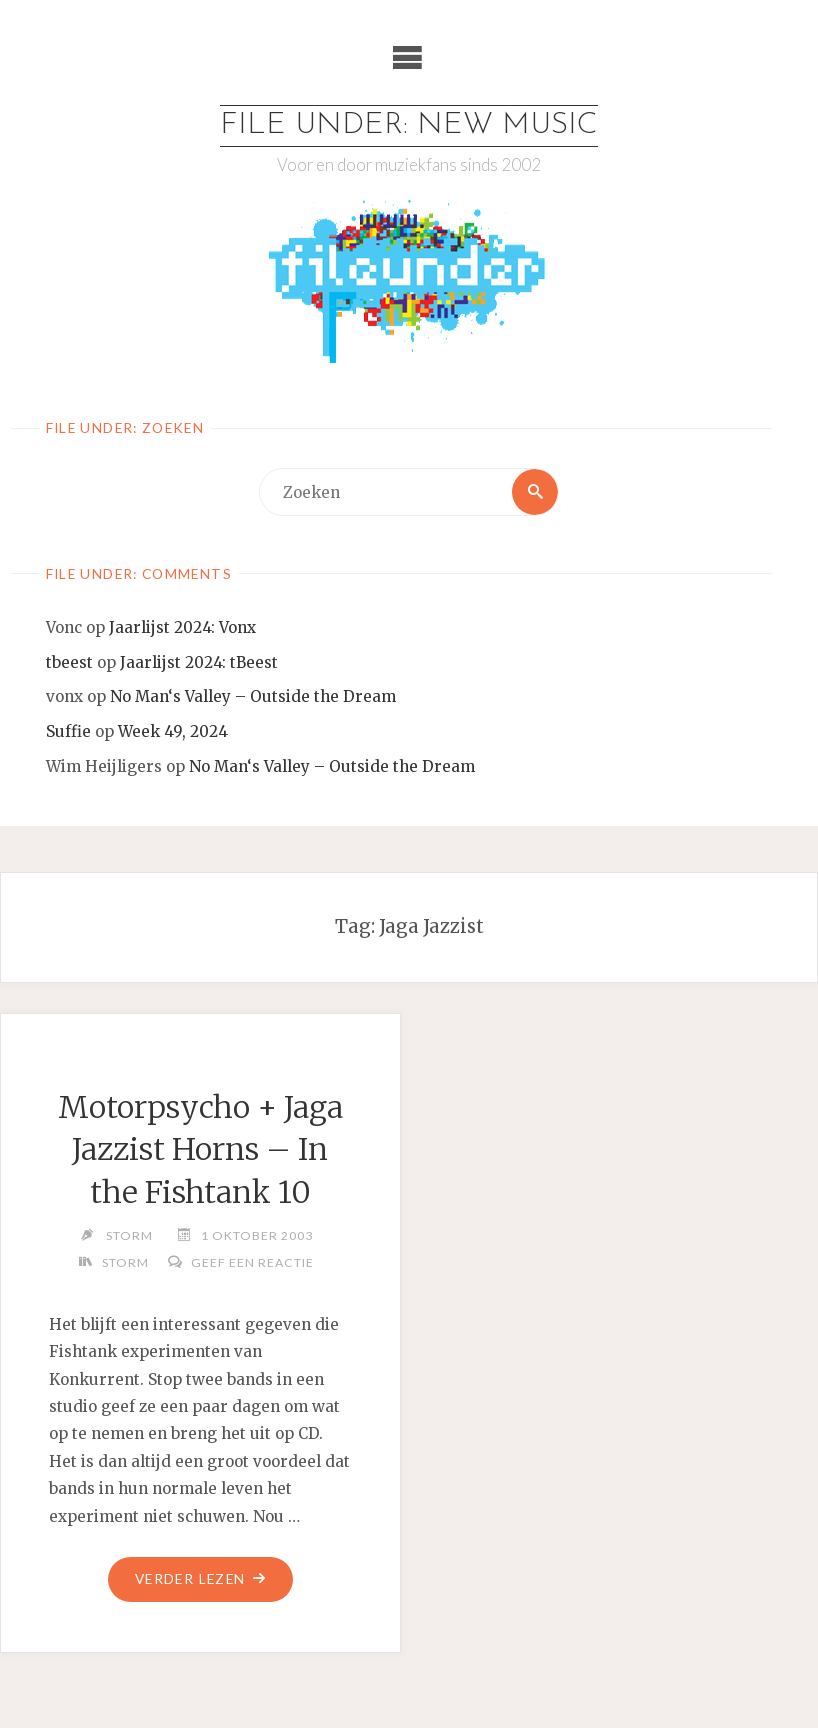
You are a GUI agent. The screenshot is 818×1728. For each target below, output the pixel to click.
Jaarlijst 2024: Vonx (182, 627)
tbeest (69, 662)
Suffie (68, 731)
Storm (125, 1262)
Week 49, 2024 (173, 731)
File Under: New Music (409, 125)
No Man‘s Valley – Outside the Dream (253, 696)
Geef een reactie (252, 1262)
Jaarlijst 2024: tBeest (199, 662)
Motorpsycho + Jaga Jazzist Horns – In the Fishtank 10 (200, 1149)
